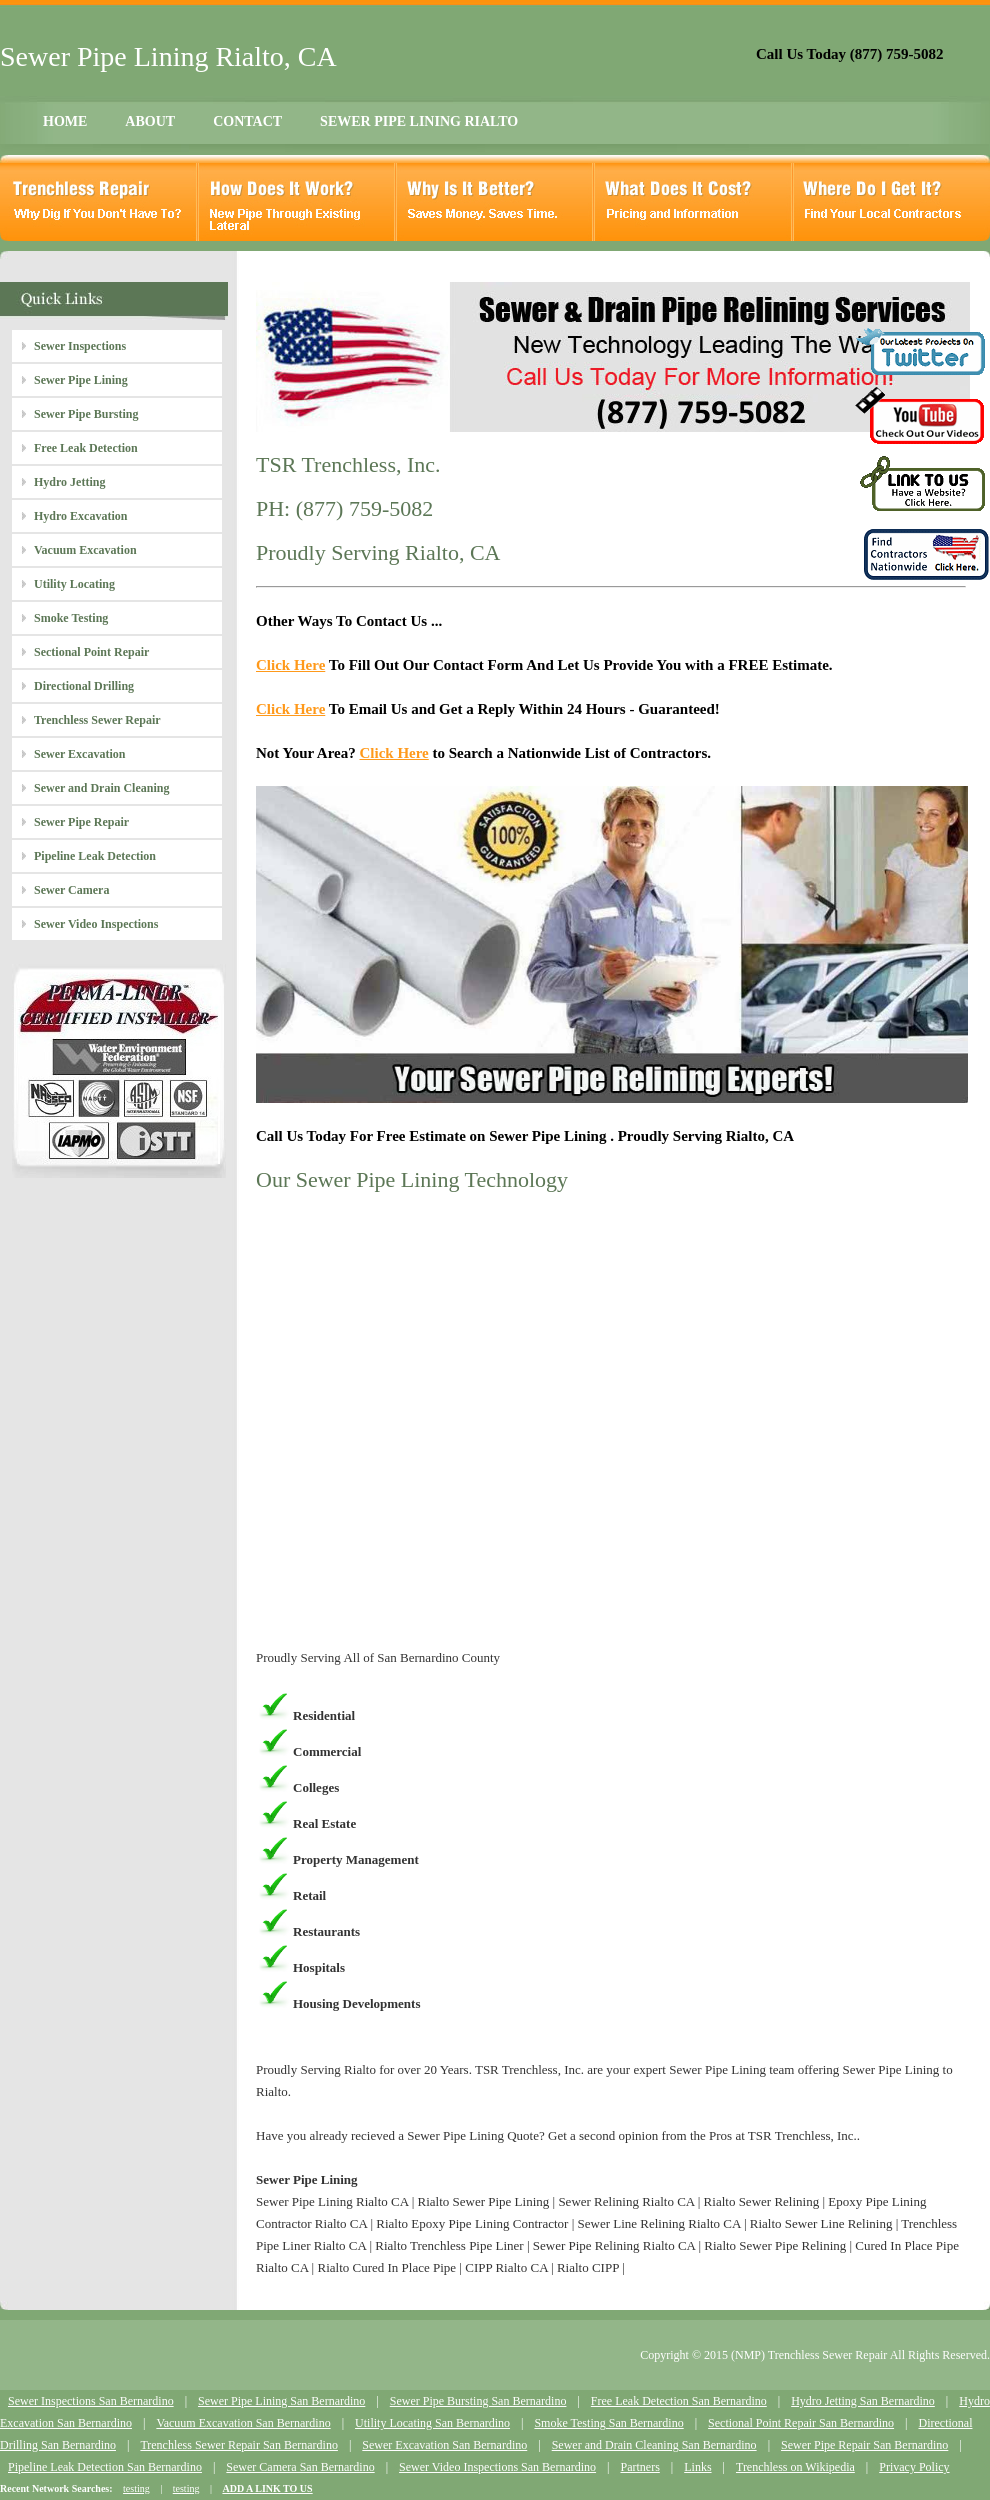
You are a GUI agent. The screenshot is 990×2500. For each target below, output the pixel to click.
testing (136, 2488)
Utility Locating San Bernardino (432, 2423)
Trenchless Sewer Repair (97, 720)
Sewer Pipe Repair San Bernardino (864, 2445)
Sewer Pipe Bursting (86, 414)
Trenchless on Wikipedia (795, 2467)
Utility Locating (74, 584)
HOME (65, 121)
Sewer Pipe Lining (81, 380)
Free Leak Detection (86, 448)
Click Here (290, 665)
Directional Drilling (84, 686)
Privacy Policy (914, 2467)
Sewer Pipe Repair (81, 822)
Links (697, 2467)
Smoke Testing (71, 618)
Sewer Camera (71, 890)
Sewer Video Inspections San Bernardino (497, 2467)
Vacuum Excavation (85, 550)
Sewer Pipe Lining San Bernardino (281, 2401)
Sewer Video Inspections (96, 924)
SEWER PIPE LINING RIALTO (419, 121)
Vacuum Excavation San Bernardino (243, 2423)
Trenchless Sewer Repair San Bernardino (239, 2445)
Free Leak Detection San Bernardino (679, 2401)
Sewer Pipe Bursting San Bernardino (478, 2401)
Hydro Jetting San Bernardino (863, 2401)
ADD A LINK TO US (267, 2488)
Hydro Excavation (80, 516)
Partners (639, 2467)
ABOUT (150, 121)
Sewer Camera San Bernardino (300, 2467)
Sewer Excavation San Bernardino (444, 2445)
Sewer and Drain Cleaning (101, 788)
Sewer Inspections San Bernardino (91, 2401)
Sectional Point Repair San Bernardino (801, 2423)
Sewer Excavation (79, 754)
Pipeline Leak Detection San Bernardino (105, 2467)
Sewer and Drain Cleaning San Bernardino (654, 2445)
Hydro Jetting (69, 482)
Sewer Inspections (80, 346)
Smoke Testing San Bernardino (608, 2423)
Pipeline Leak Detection (95, 856)
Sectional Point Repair (91, 652)
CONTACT (247, 121)
